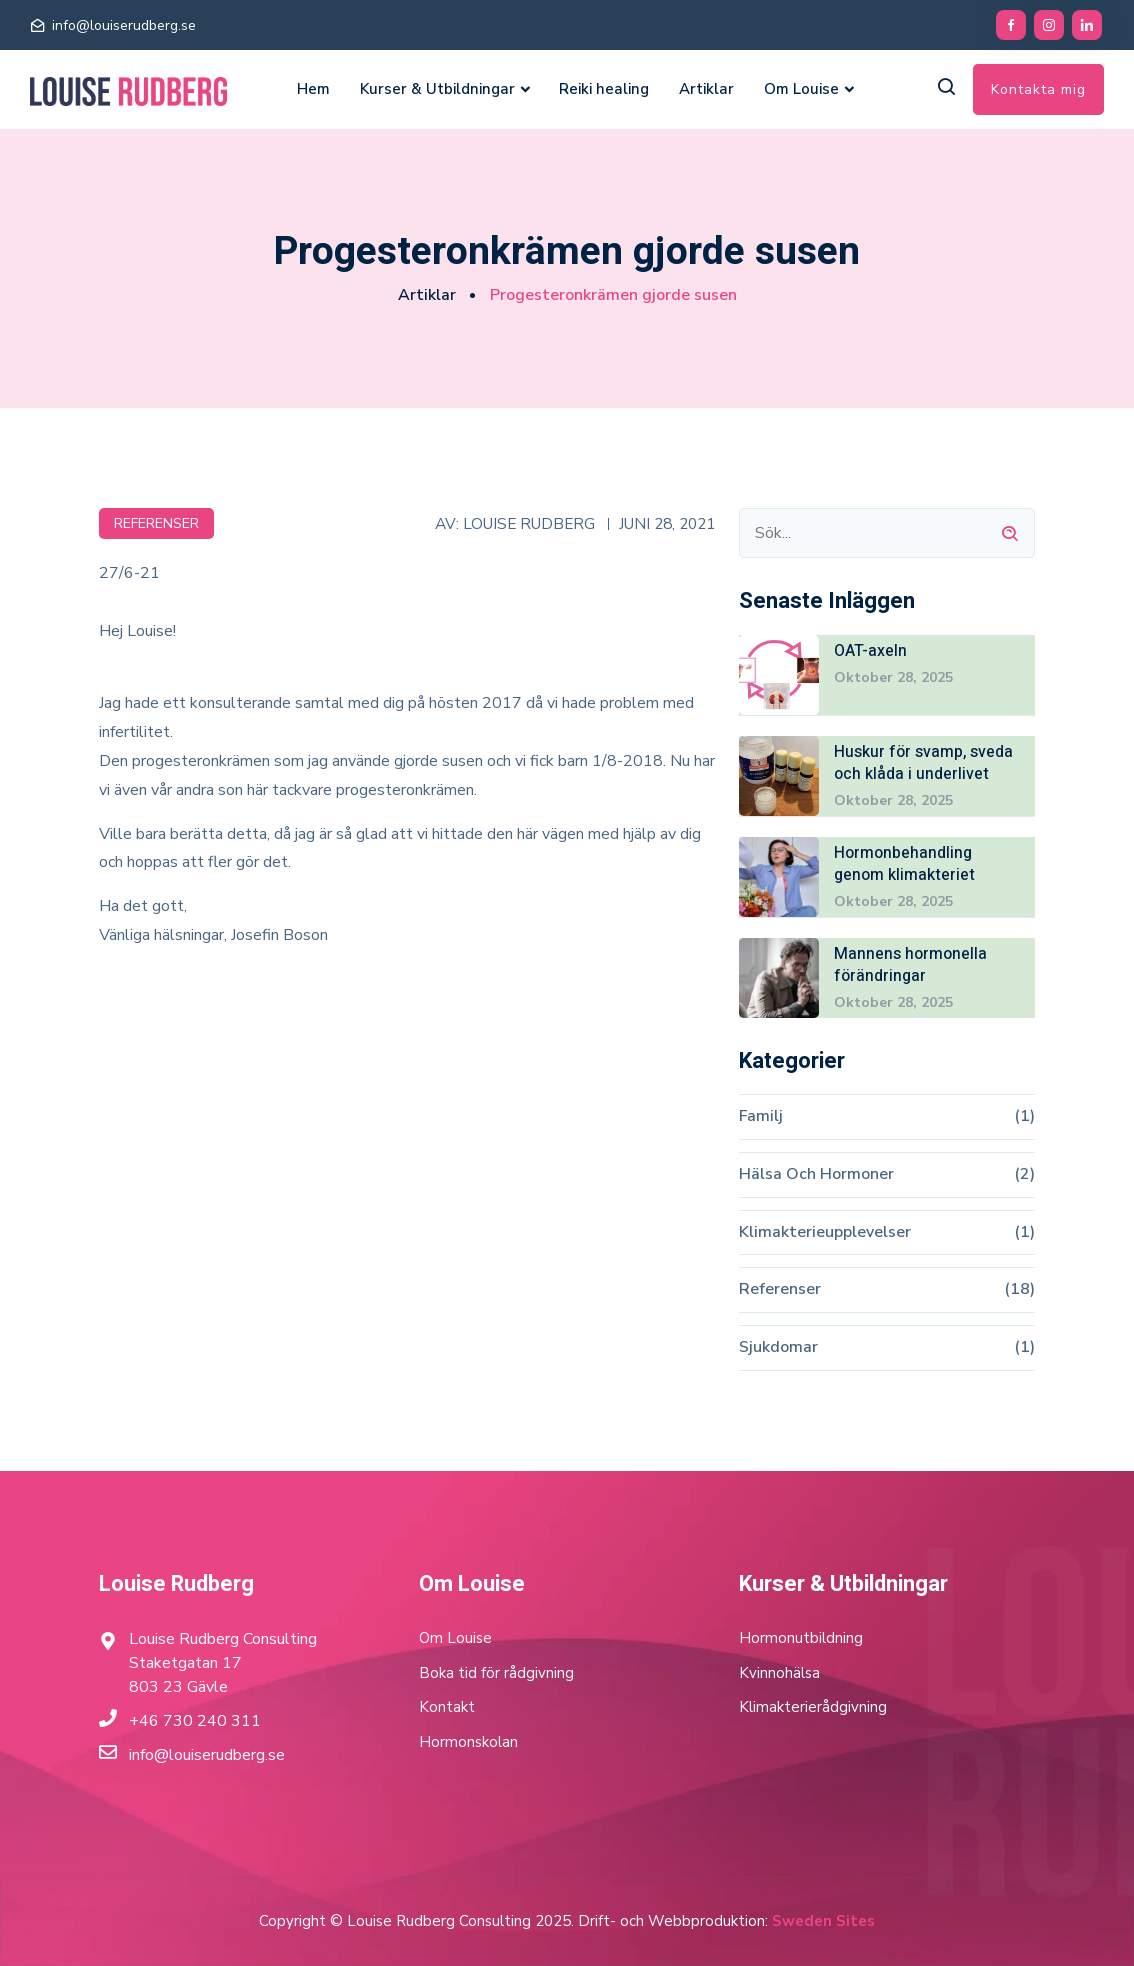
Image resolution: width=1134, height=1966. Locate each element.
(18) (1019, 1290)
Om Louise (801, 89)
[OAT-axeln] (779, 674)
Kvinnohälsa (779, 1673)
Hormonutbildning (801, 1638)
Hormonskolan (468, 1742)
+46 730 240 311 (195, 1721)
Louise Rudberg (529, 522)
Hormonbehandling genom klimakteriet (904, 863)
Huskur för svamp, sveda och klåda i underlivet (924, 762)
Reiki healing (604, 89)
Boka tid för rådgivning (496, 1673)
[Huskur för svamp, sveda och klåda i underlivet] (779, 775)
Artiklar (706, 89)
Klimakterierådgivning (813, 1707)
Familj (761, 1116)
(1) (1024, 1116)
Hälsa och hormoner (816, 1174)
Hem (313, 89)
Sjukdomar (778, 1348)
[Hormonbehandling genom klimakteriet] (779, 876)
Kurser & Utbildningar (437, 89)
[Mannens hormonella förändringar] (779, 977)
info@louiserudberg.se (124, 25)
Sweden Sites (823, 1921)
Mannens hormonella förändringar (910, 964)
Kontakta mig (1038, 89)
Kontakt (447, 1707)
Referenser (156, 522)
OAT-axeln (870, 650)
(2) (1024, 1174)
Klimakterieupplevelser (825, 1232)
